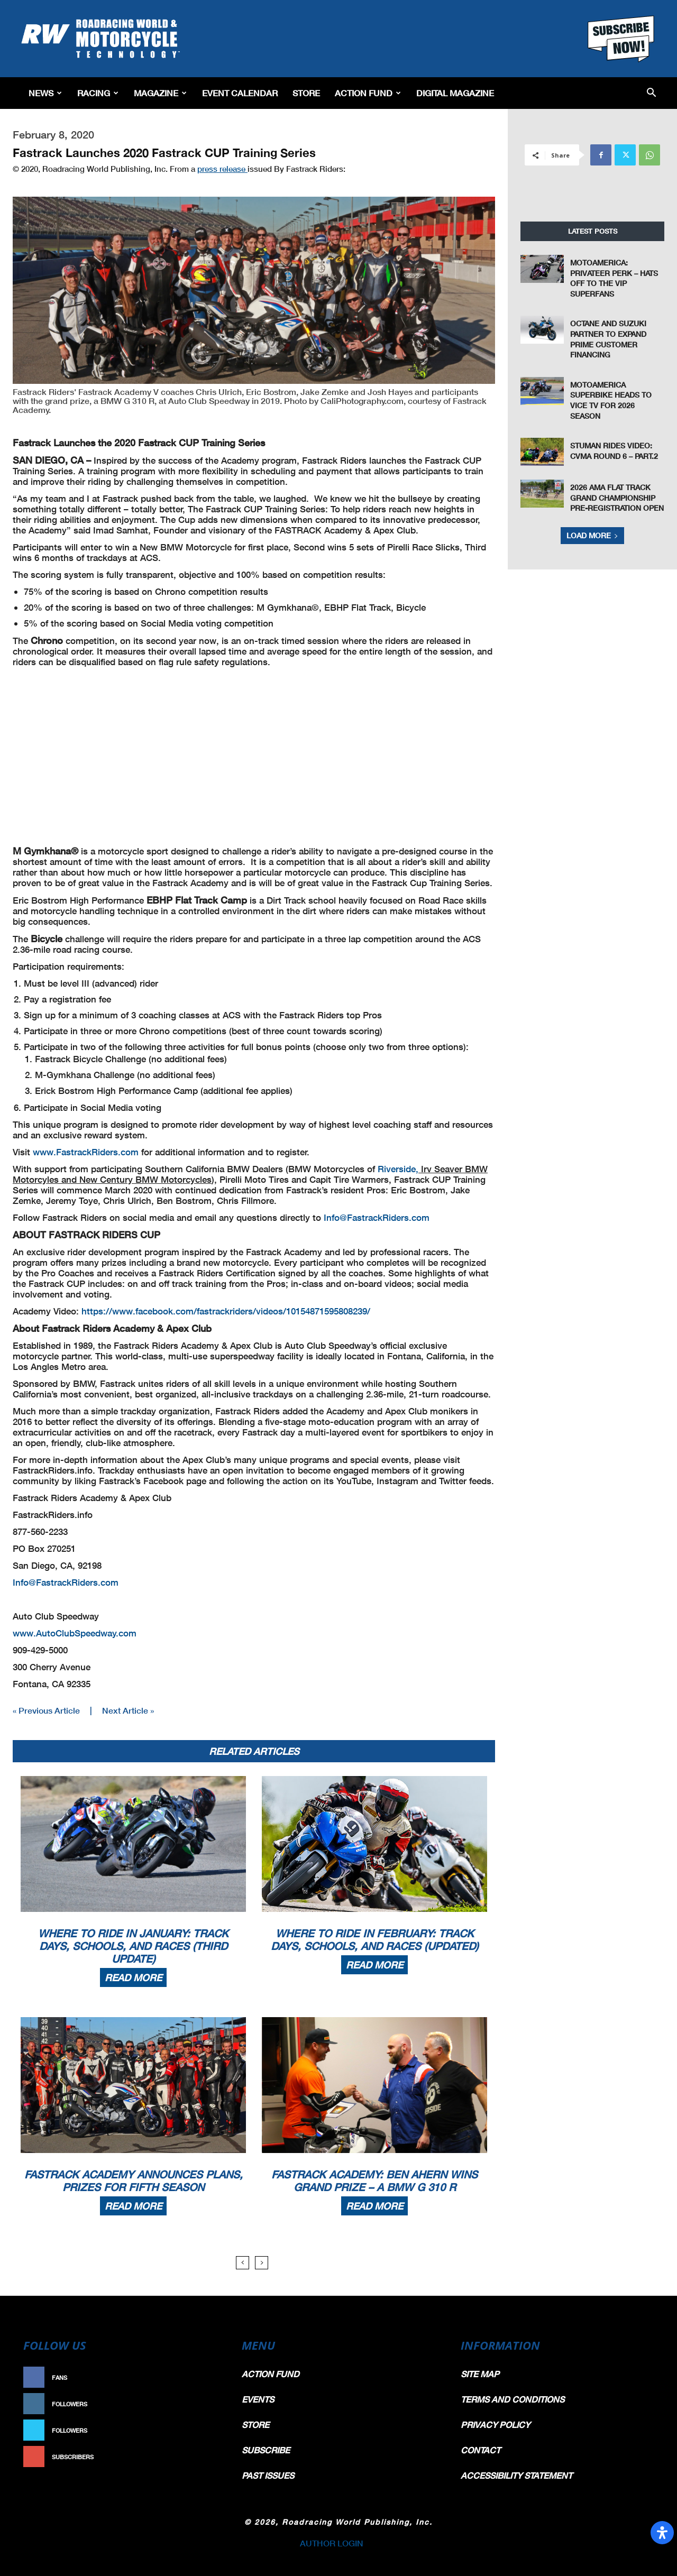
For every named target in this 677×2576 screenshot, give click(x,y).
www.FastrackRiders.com (86, 1151)
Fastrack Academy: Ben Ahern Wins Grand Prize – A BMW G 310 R (374, 2180)
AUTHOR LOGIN (331, 2543)
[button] (651, 93)
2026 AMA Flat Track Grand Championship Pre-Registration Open (617, 497)
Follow (204, 2403)
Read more (133, 1977)
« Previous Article (46, 1710)
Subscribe (199, 2456)
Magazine (160, 93)
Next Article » (128, 1710)
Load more (592, 535)
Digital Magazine (455, 93)
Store (306, 93)
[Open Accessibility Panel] (662, 2532)
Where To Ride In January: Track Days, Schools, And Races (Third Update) (133, 1946)
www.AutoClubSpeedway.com (74, 1633)
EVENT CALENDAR (240, 93)
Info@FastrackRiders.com (376, 1217)
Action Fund (368, 93)
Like (210, 2377)
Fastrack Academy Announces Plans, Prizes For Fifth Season (133, 2180)
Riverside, (398, 1168)
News (45, 93)
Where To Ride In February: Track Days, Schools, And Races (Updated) (375, 1939)
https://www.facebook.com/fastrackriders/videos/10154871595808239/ (225, 1311)
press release (222, 168)
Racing (97, 93)
